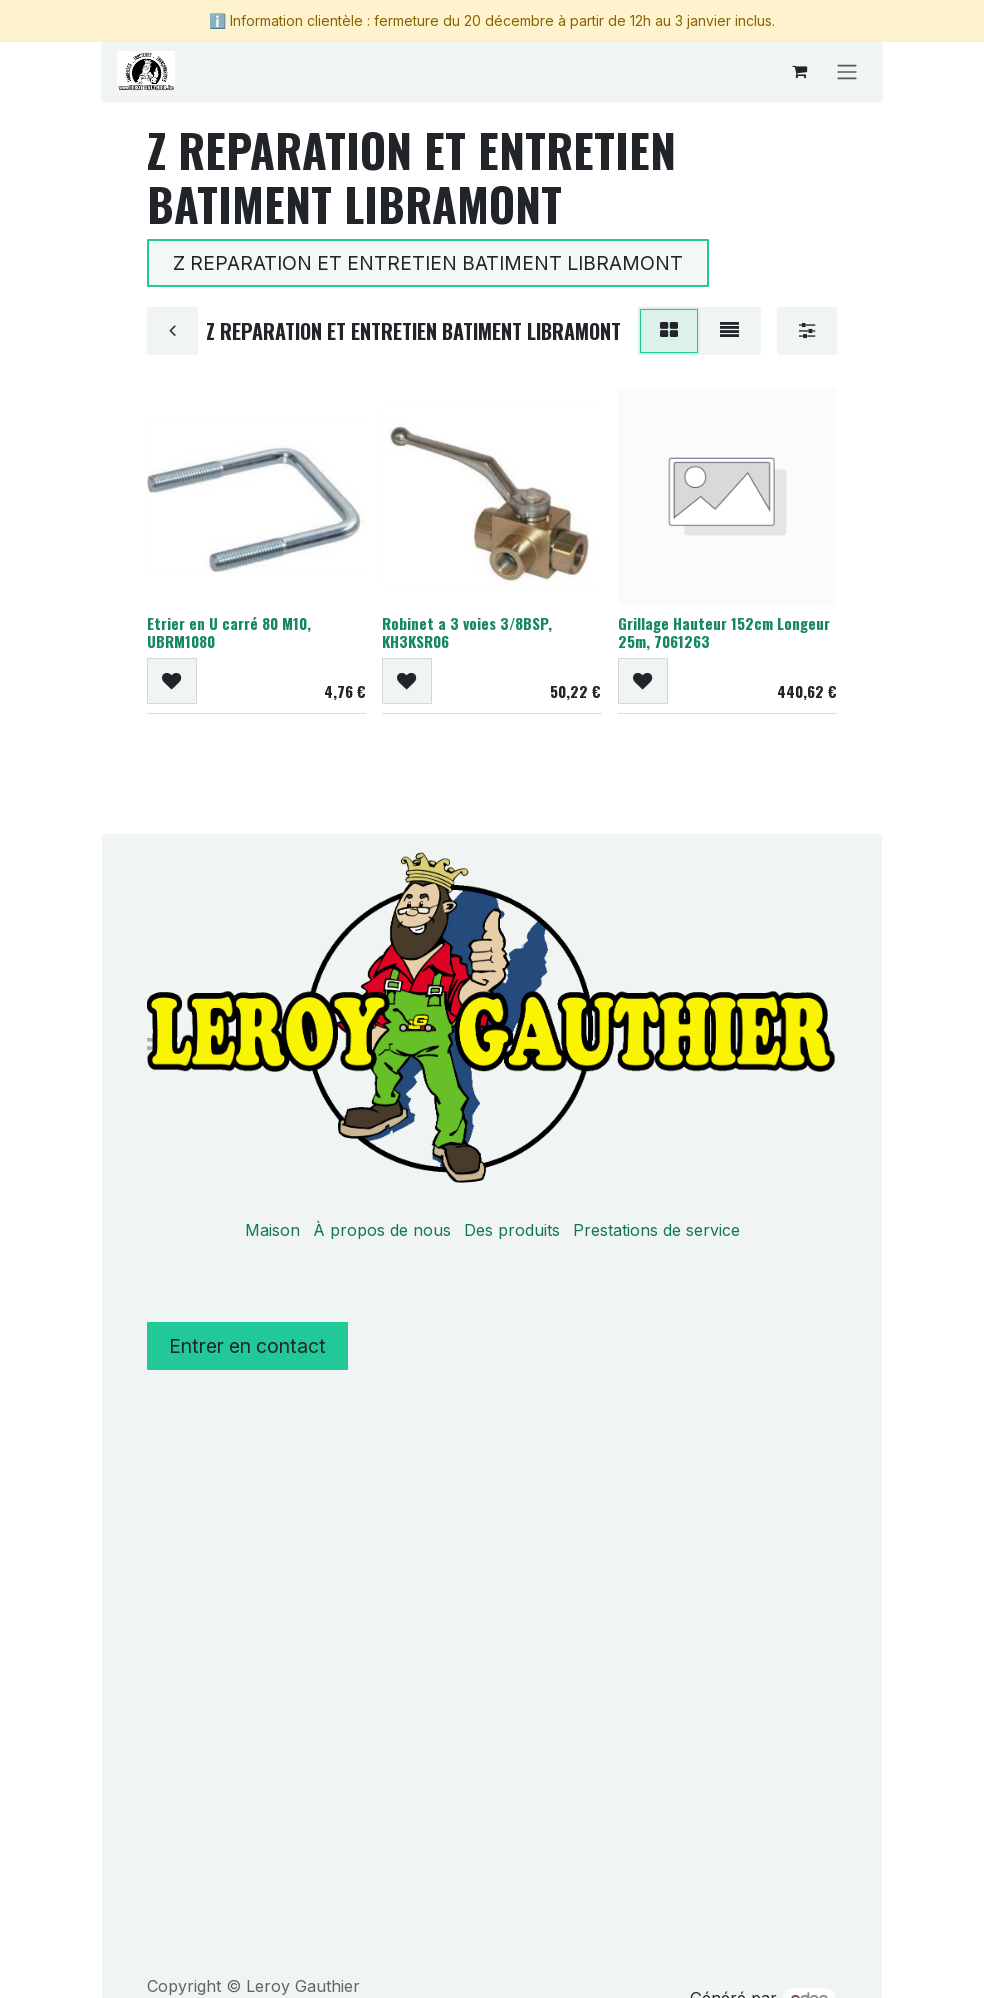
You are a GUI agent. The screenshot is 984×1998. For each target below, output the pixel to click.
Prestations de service (656, 1230)
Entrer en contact (247, 1346)
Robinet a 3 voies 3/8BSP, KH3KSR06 (467, 632)
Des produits (512, 1230)
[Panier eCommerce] (799, 71)
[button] (172, 682)
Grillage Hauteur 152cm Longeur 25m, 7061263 (724, 632)
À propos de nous (382, 1230)
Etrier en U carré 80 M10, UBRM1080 (229, 632)
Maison (272, 1230)
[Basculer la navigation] (847, 71)
